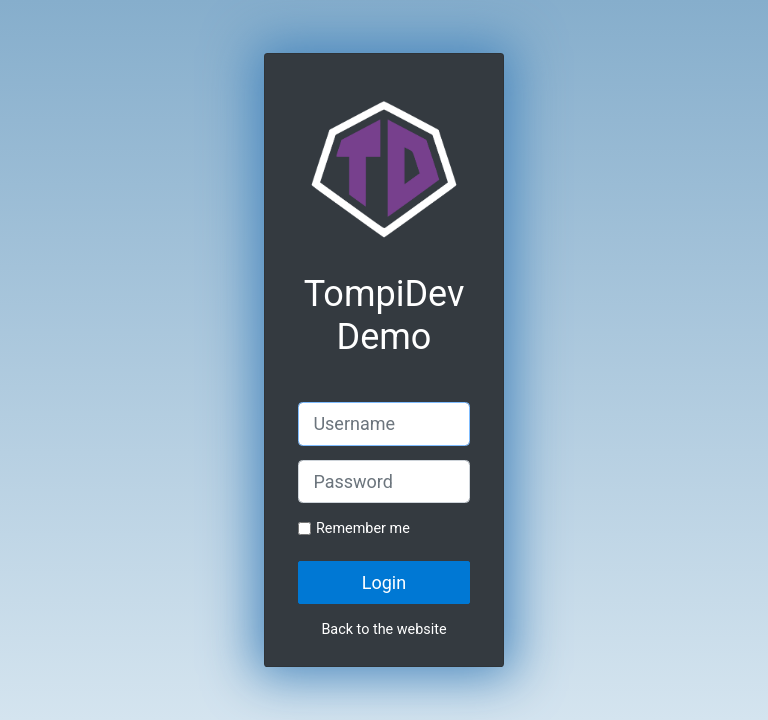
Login (384, 582)
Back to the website (383, 629)
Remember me (363, 528)
